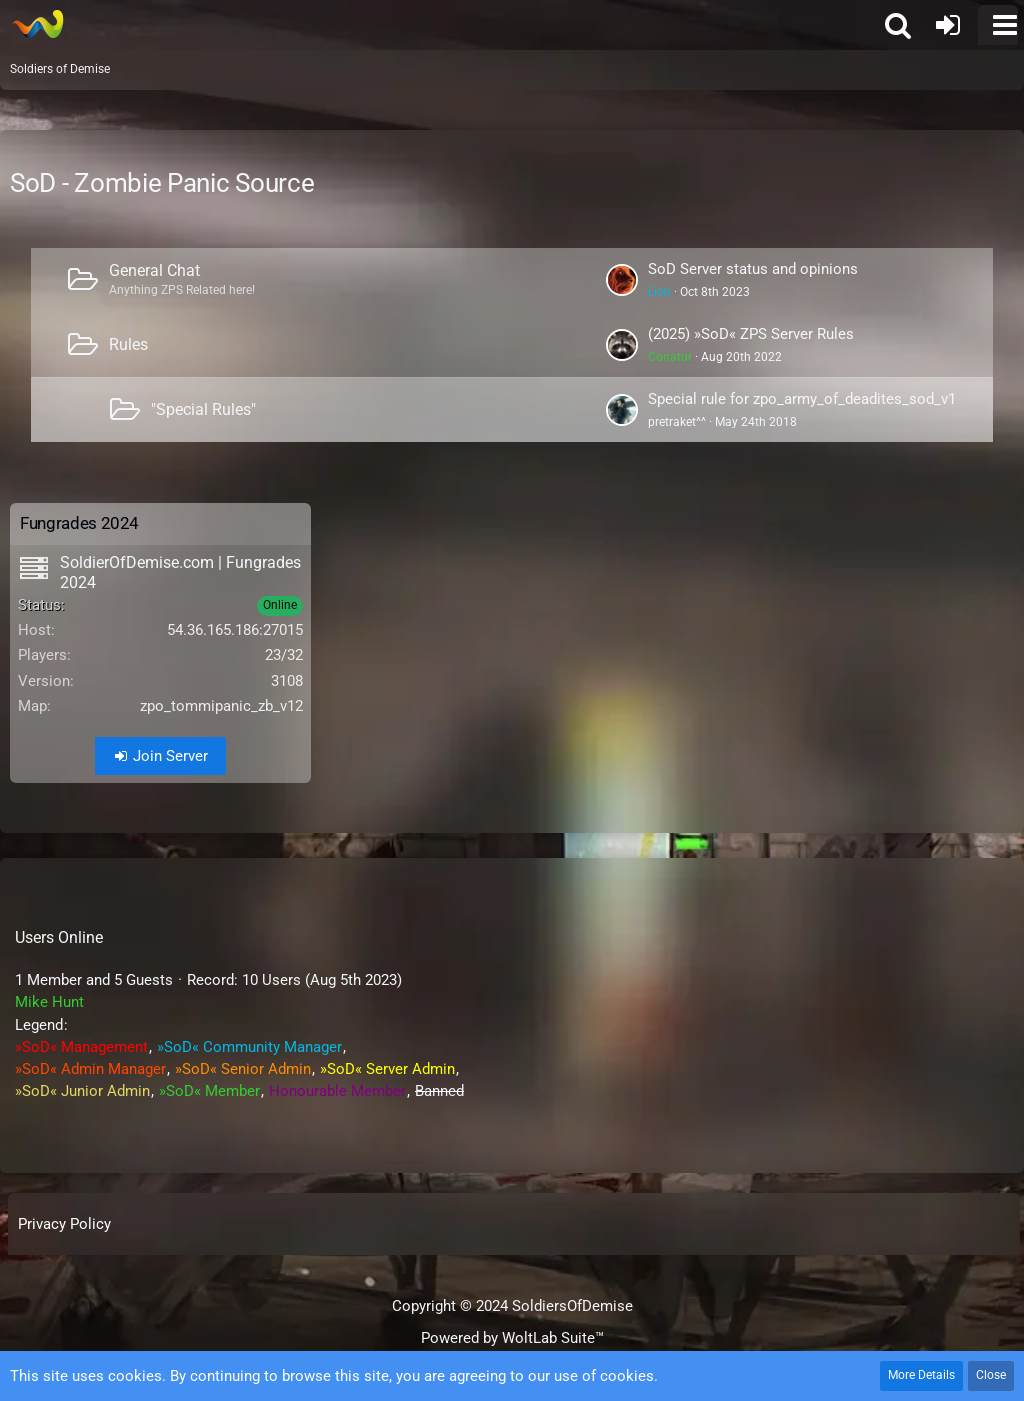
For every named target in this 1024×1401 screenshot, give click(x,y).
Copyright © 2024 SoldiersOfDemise (512, 1306)
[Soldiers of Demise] (37, 24)
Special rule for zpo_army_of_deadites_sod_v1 (802, 399)
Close (991, 1375)
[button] (998, 25)
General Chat (154, 270)
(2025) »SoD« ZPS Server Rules (751, 334)
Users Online (59, 937)
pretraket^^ (677, 422)
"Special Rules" (203, 409)
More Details (921, 1375)
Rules (128, 344)
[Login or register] (948, 25)
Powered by (512, 1338)
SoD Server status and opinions (753, 269)
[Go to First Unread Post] (622, 280)
